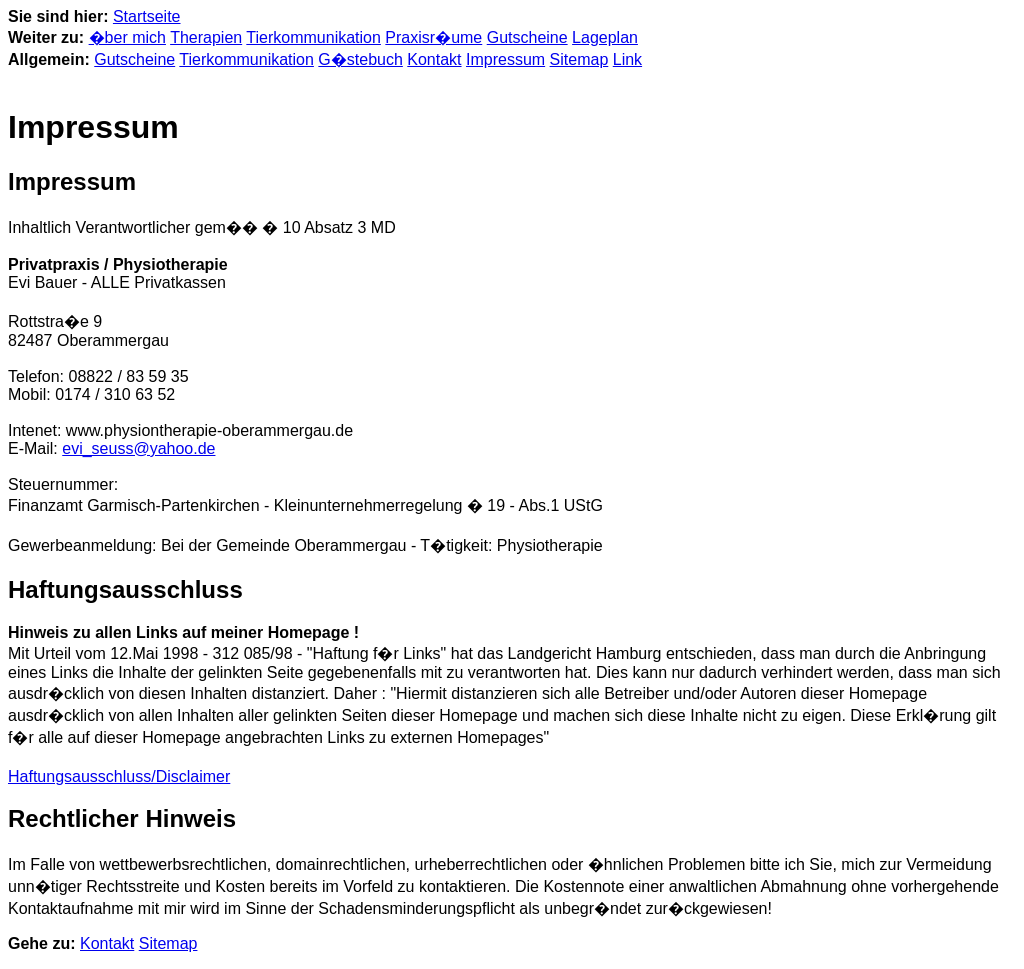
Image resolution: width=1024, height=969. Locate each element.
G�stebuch (360, 59)
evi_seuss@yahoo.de (138, 448)
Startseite (147, 16)
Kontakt (434, 59)
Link (627, 59)
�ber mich (127, 37)
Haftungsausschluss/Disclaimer (119, 776)
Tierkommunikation (313, 37)
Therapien (206, 37)
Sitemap (579, 59)
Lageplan (605, 37)
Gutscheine (527, 37)
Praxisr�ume (433, 37)
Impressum (505, 59)
